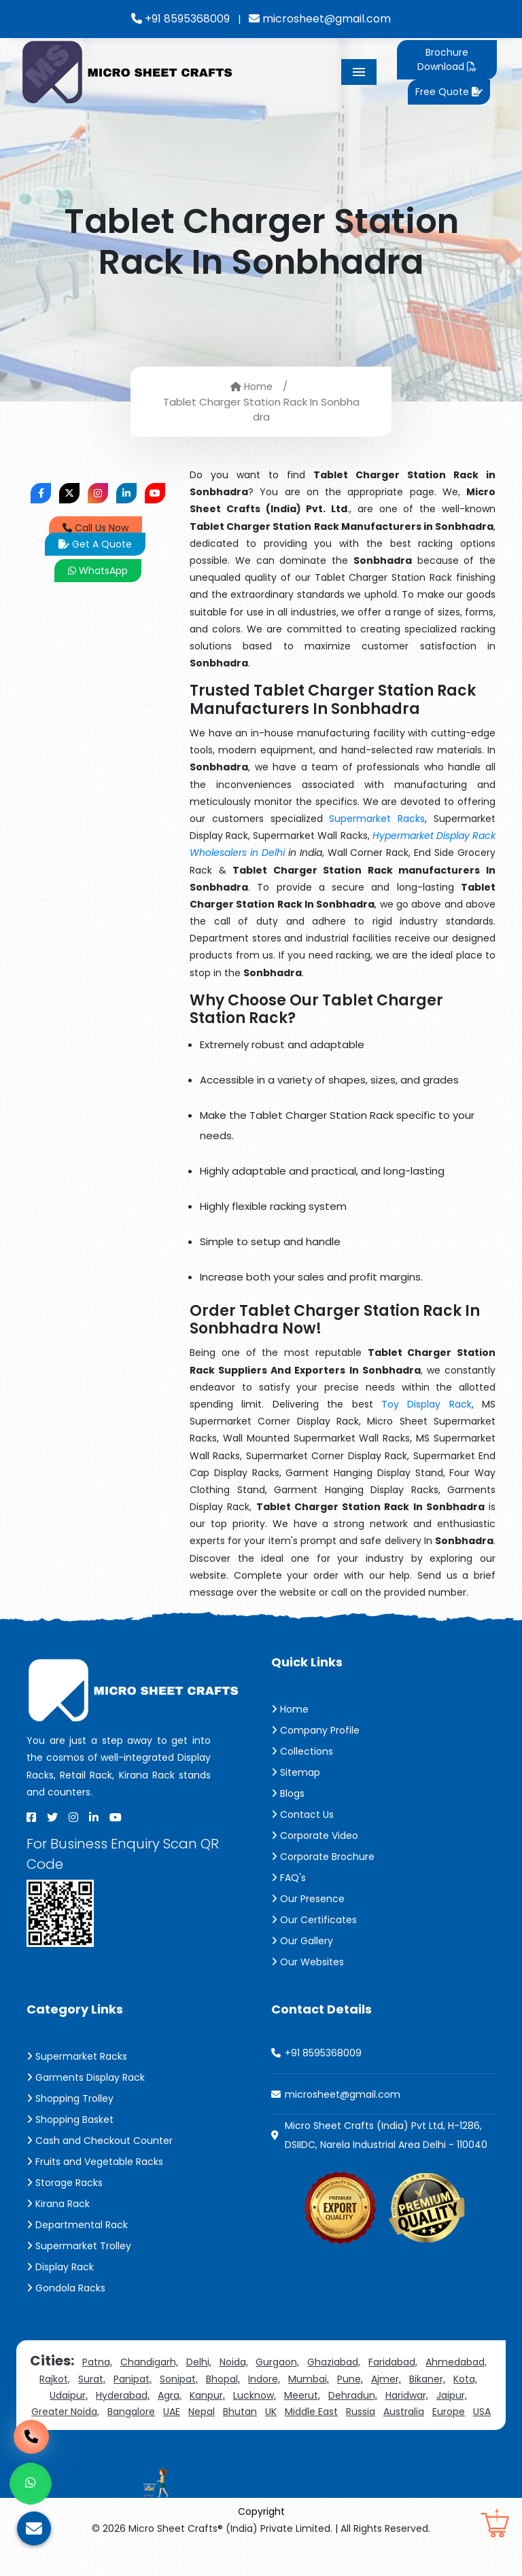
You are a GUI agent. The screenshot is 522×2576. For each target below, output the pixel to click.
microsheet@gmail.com (320, 18)
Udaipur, (69, 2395)
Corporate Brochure (323, 1856)
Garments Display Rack (86, 2077)
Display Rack (60, 2267)
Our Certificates (314, 1920)
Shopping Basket (70, 2119)
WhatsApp (98, 570)
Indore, (264, 2379)
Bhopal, (223, 2379)
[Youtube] (115, 1817)
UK (271, 2411)
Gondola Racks (66, 2288)
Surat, (91, 2379)
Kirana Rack (58, 2204)
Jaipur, (451, 2395)
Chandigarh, (149, 2362)
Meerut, (302, 2395)
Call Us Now (95, 528)
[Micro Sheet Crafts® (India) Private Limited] (129, 71)
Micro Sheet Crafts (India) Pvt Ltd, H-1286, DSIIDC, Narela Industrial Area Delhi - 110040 (386, 2135)
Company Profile (315, 1730)
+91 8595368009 (180, 18)
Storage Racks (65, 2182)
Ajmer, (386, 2379)
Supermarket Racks (377, 818)
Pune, (350, 2379)
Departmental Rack (77, 2225)
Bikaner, (427, 2379)
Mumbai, (308, 2379)
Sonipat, (179, 2379)
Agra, (169, 2395)
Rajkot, (54, 2379)
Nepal (201, 2411)
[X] (52, 1817)
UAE (171, 2411)
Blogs (287, 1793)
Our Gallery (302, 1941)
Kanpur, (207, 2395)
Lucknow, (254, 2395)
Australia (403, 2411)
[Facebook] (31, 1817)
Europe (448, 2411)
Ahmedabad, (456, 2362)
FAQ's (288, 1877)
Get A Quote (95, 544)
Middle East (311, 2411)
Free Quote (449, 92)
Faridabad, (392, 2362)
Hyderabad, (123, 2395)
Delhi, (198, 2362)
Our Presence (308, 1899)
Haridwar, (406, 2395)
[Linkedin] (94, 1817)
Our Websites (307, 1962)
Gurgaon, (277, 2362)
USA (482, 2411)
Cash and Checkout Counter (100, 2140)
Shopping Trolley (70, 2098)
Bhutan (240, 2411)
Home (251, 386)
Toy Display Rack (426, 1404)
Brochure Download (446, 59)
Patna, (97, 2362)
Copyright (261, 2511)
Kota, (465, 2379)
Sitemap (295, 1772)
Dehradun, (352, 2395)
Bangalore (131, 2411)
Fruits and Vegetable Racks (95, 2161)
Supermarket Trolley (79, 2246)
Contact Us (302, 1814)
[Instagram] (73, 1817)
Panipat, (133, 2379)
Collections (302, 1751)
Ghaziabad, (333, 2362)
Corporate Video (314, 1835)
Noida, (234, 2362)
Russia (360, 2411)
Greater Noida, (65, 2411)
